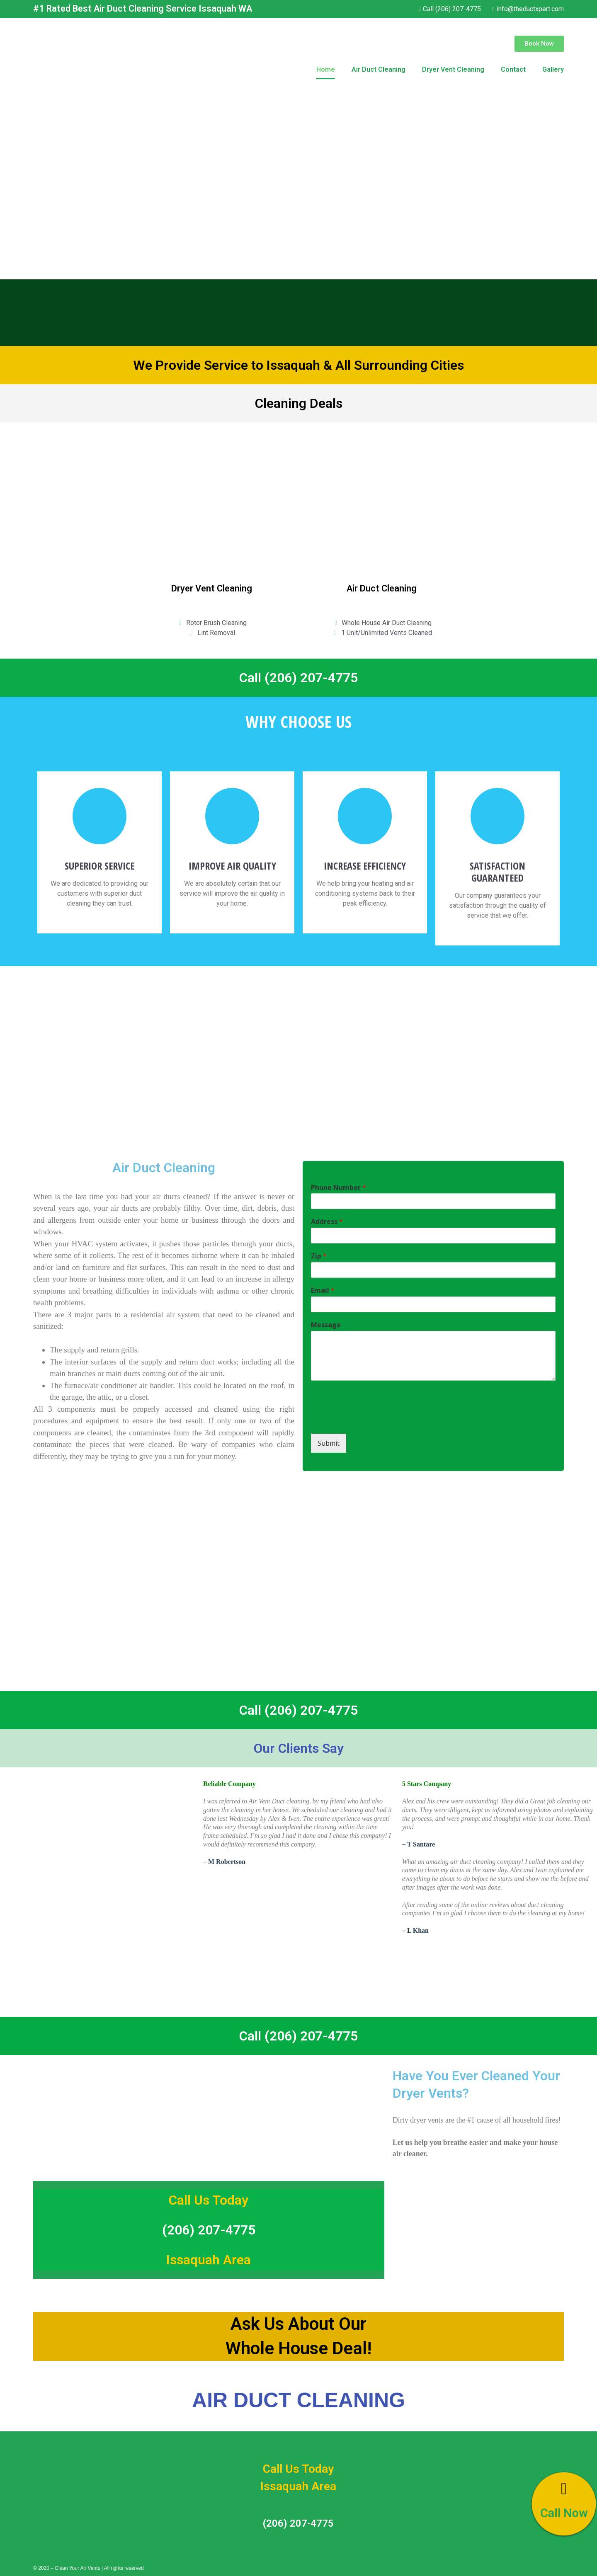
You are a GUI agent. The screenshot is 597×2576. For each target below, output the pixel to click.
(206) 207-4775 (208, 2230)
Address (327, 1221)
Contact (513, 69)
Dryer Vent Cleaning (453, 69)
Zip (319, 1256)
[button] (539, 44)
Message (326, 1325)
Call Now (563, 2513)
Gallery (553, 69)
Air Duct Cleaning (378, 69)
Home (325, 69)
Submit (329, 1443)
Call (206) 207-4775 (298, 678)
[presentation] (374, 1420)
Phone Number (338, 1187)
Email (323, 1290)
